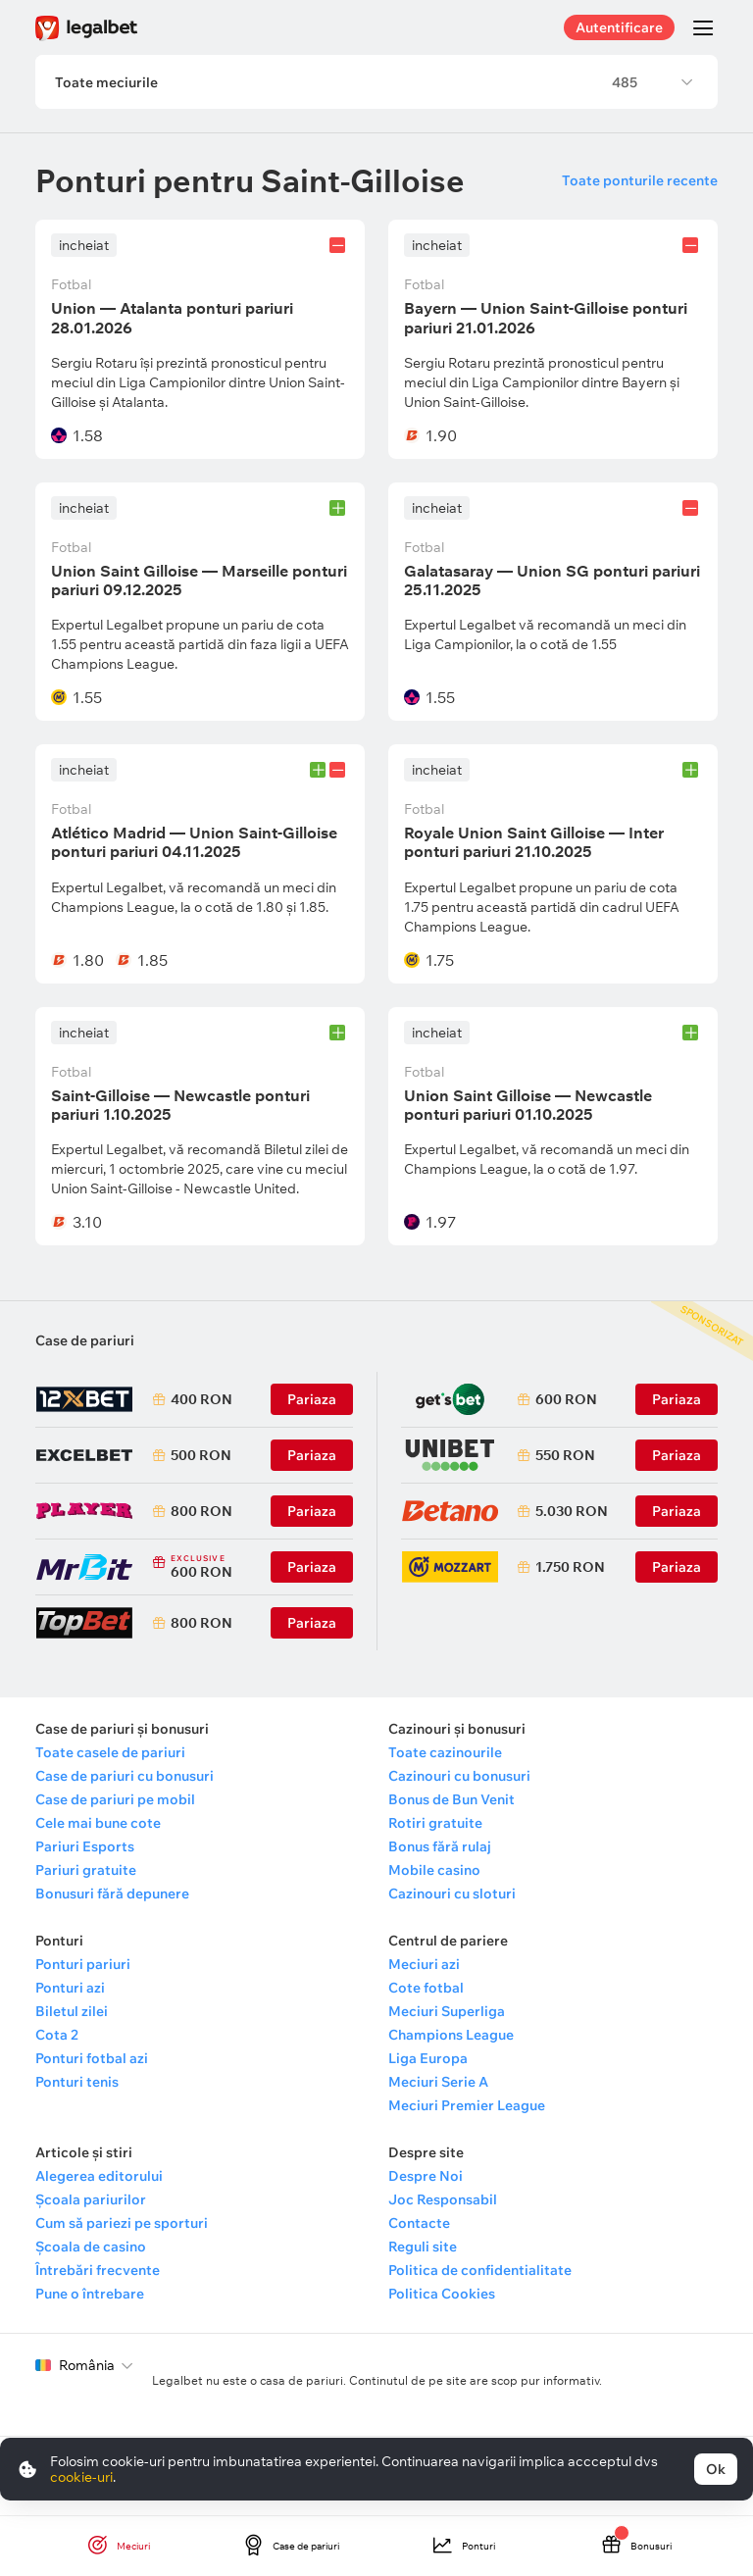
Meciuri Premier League (466, 2106)
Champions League (451, 2036)
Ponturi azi (70, 1988)
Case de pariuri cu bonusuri (124, 1777)
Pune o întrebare (89, 2294)
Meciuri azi (424, 1965)
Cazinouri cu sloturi (452, 1894)
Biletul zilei (71, 2012)
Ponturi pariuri (82, 1965)
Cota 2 (56, 2036)
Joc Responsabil (442, 2200)
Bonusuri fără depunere (112, 1894)
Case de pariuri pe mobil (115, 1800)
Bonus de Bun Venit (451, 1800)
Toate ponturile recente (640, 181)
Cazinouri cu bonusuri (459, 1777)
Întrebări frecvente (97, 2271)
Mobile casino (434, 1871)
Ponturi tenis (77, 2083)
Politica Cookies (441, 2294)
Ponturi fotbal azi (91, 2059)
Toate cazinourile (445, 1753)
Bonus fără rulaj (439, 1847)
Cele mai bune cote (98, 1824)
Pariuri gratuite (85, 1871)
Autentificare (619, 27)
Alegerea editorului (99, 2177)
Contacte (419, 2224)
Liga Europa (428, 2059)
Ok (716, 2469)
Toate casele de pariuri (110, 1753)
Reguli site (422, 2247)
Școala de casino (90, 2247)
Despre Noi (425, 2177)
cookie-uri (81, 2477)
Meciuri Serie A (438, 2083)
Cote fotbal (426, 1988)
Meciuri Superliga (446, 2012)
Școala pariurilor (90, 2200)
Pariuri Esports (84, 1847)
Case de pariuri (84, 1341)
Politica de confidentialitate (480, 2271)
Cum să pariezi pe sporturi (121, 2224)
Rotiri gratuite (435, 1824)
